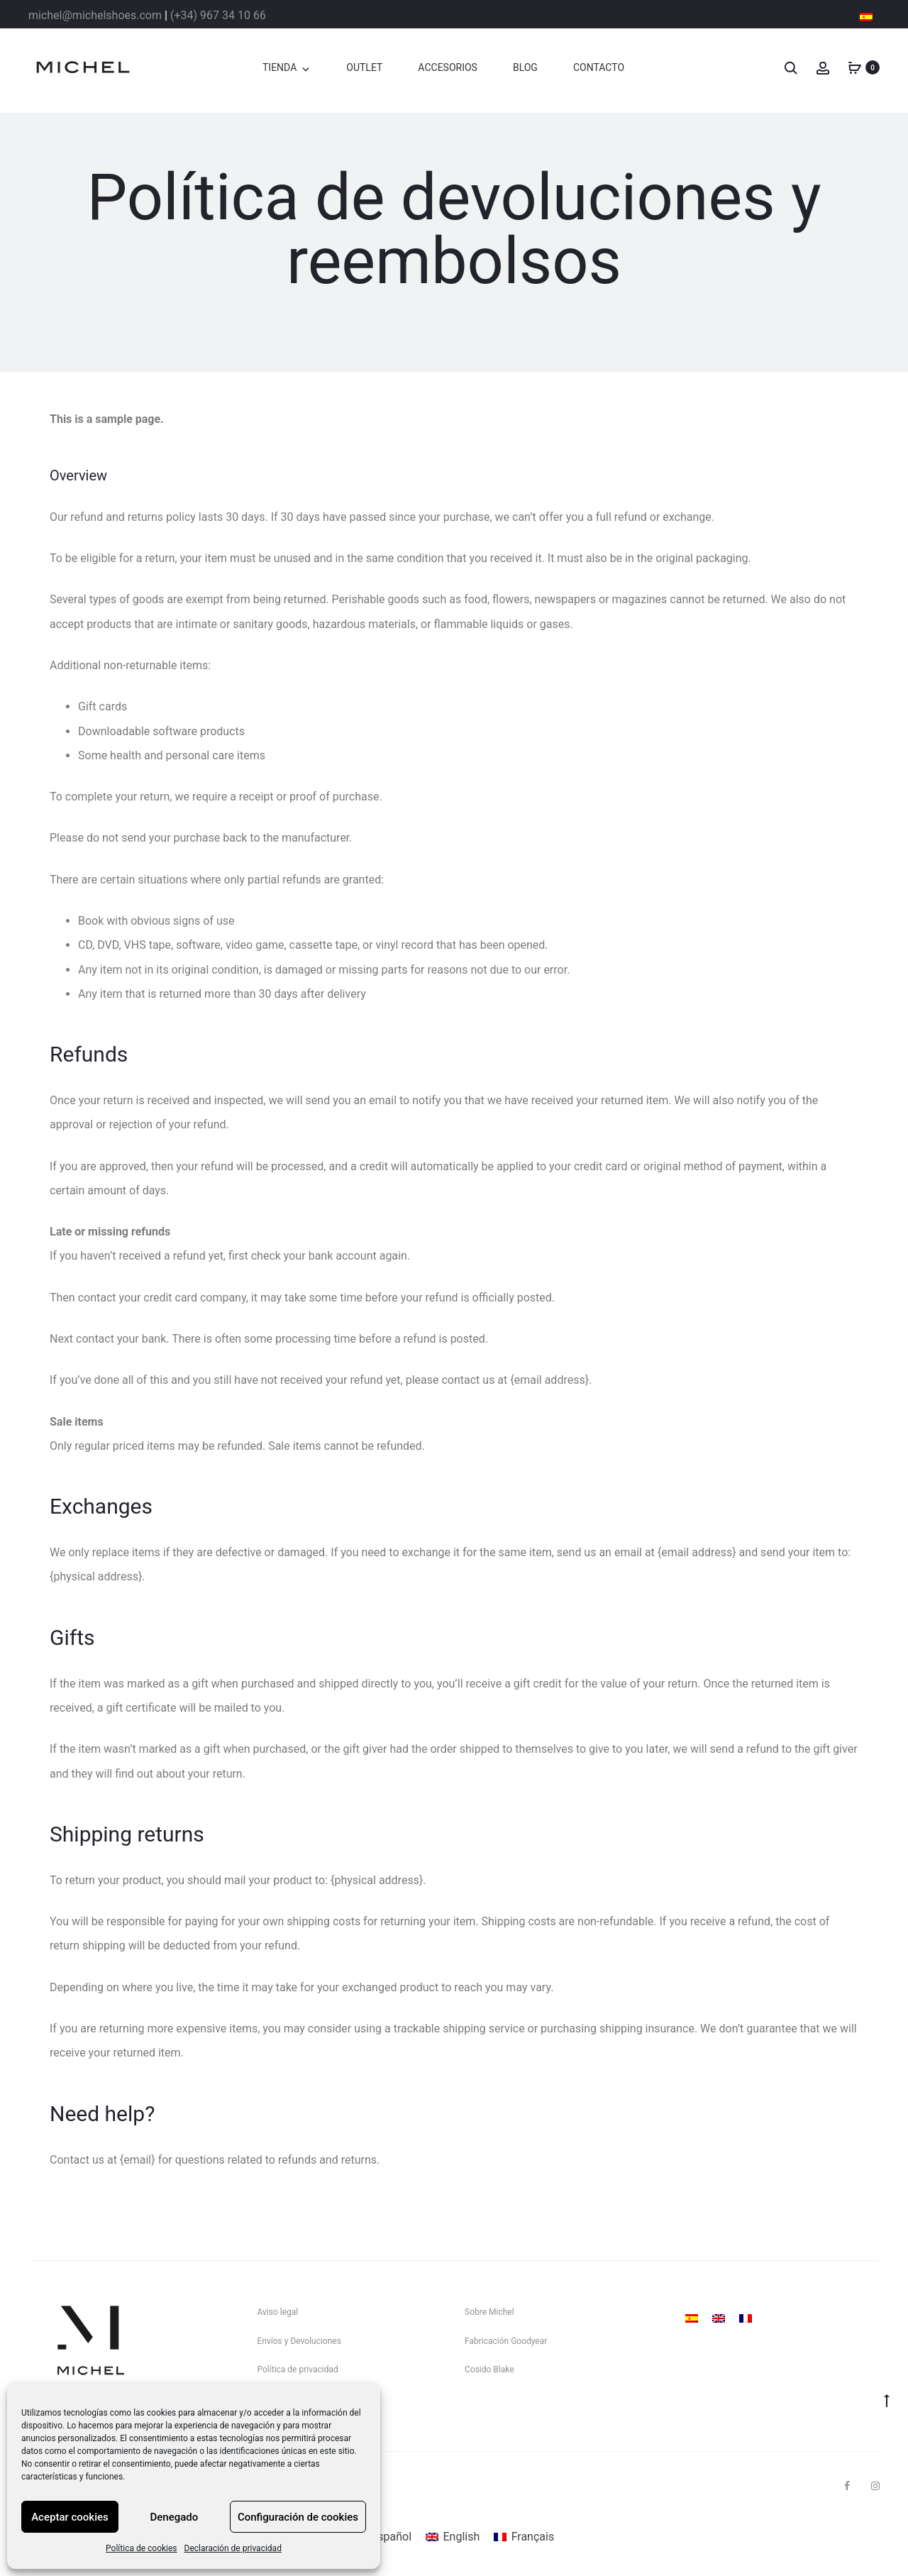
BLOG (525, 67)
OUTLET (364, 67)
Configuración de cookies (298, 2517)
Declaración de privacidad (233, 2548)
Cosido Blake (489, 2369)
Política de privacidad (298, 2369)
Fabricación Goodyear (506, 2341)
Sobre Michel (489, 2312)
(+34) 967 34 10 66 (218, 15)
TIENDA (279, 67)
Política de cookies (141, 2548)
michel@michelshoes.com (95, 15)
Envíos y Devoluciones (299, 2341)
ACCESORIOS (447, 67)
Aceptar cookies (70, 2517)
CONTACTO (598, 67)
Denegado (174, 2517)
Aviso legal (278, 2312)
